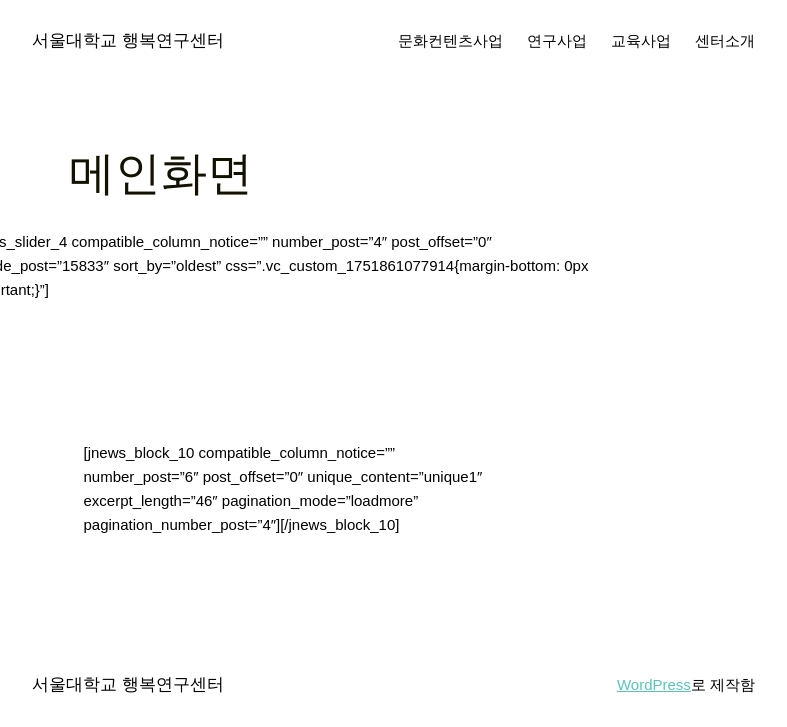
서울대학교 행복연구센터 (128, 40)
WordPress (654, 684)
